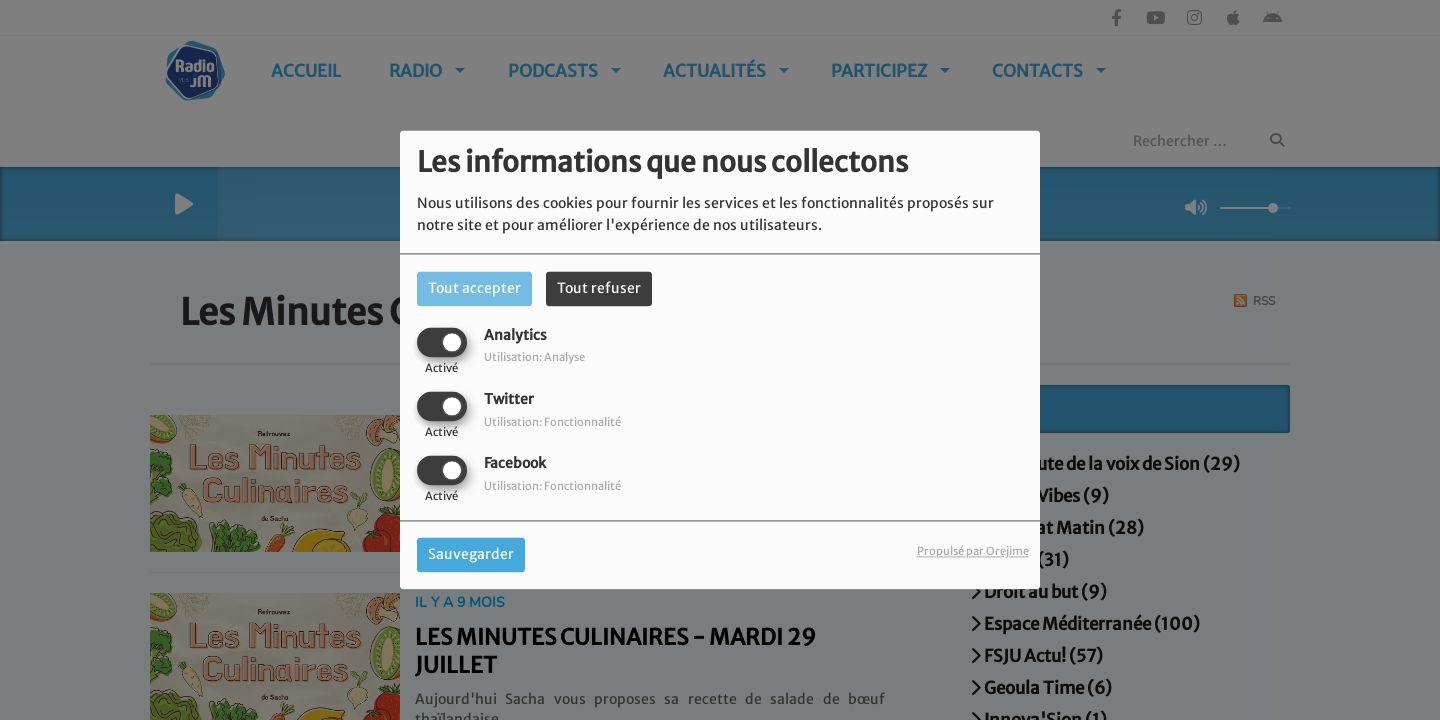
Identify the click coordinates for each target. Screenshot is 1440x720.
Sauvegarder (471, 555)
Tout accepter (474, 288)
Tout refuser (599, 288)
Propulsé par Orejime (973, 552)
